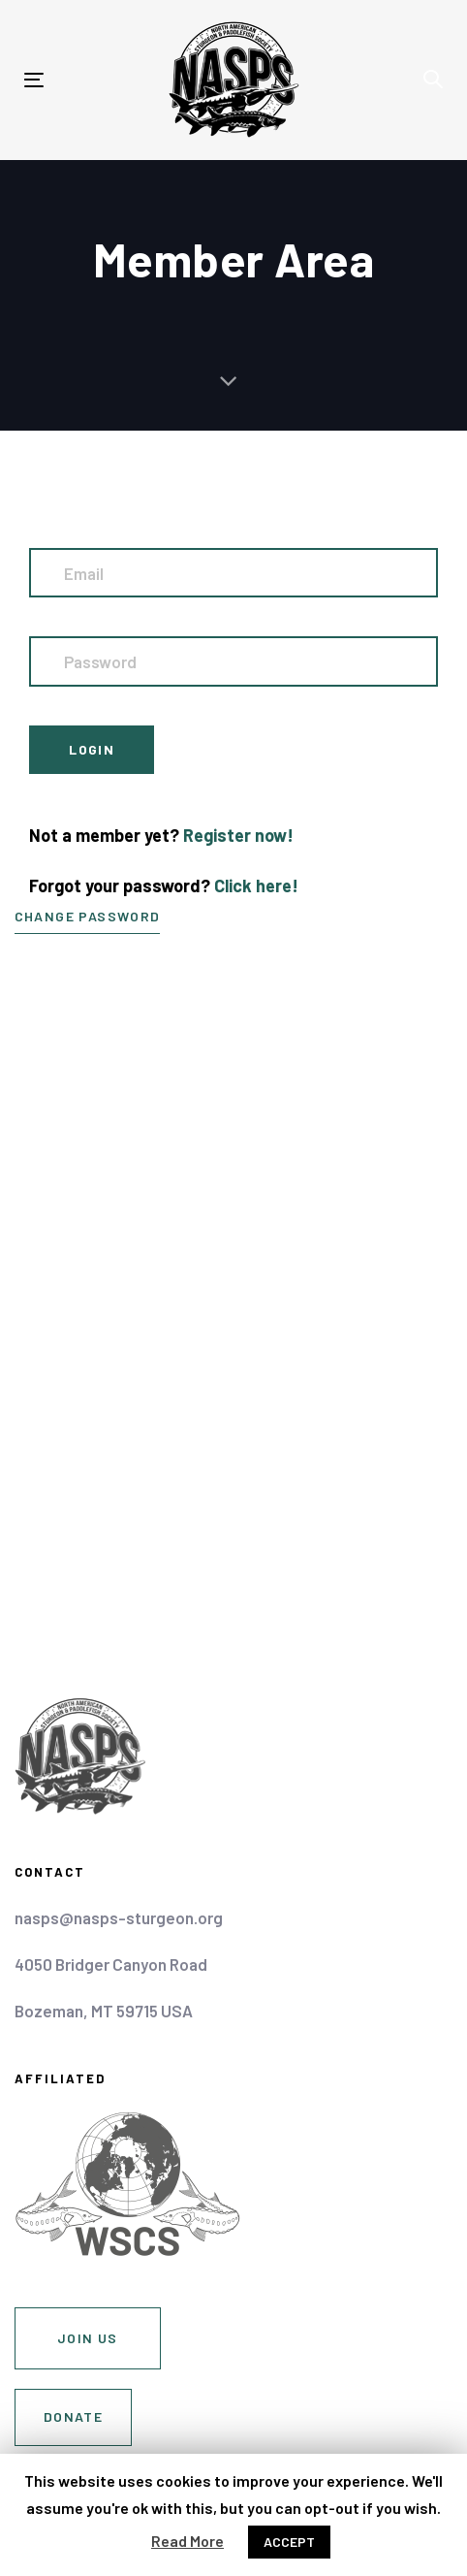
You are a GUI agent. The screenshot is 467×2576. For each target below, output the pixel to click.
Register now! (238, 835)
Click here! (256, 885)
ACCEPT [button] (289, 2541)
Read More (187, 2540)
